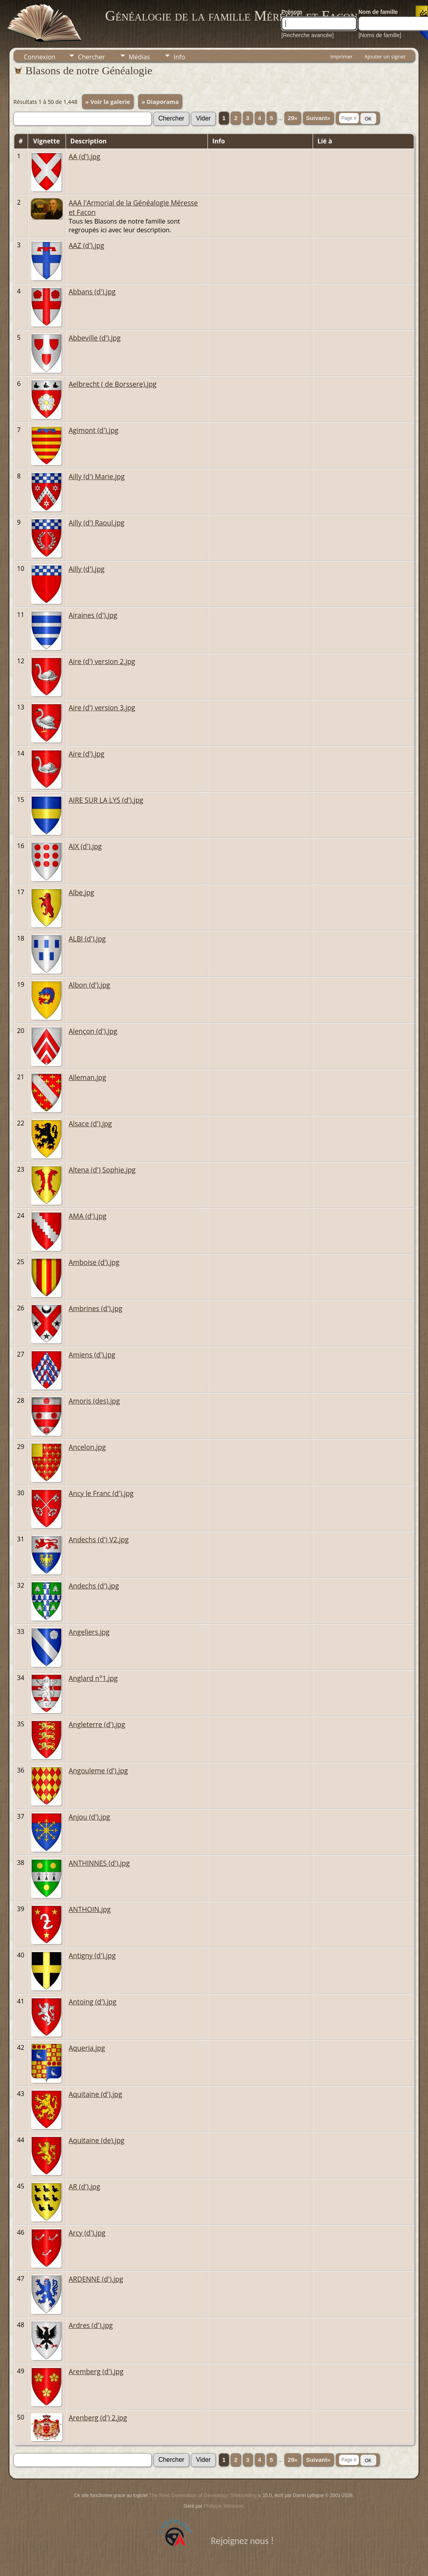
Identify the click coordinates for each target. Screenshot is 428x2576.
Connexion (39, 57)
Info (179, 57)
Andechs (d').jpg (94, 1585)
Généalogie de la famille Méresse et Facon (231, 16)
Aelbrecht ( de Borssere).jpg (112, 384)
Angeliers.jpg (89, 1632)
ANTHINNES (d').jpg (99, 1863)
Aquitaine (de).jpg (96, 2140)
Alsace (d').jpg (90, 1123)
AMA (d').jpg (88, 1216)
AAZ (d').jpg (86, 245)
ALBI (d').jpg (87, 938)
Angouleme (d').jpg (98, 1770)
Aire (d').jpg (86, 753)
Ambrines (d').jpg (96, 1308)
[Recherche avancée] (307, 35)
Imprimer (341, 56)
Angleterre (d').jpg (97, 1724)
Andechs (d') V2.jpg (99, 1539)
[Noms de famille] (379, 35)
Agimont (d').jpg (94, 430)
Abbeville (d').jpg (95, 337)
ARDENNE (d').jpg (96, 2279)
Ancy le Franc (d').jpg (101, 1493)
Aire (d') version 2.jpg (102, 661)
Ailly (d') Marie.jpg (97, 476)
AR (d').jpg (84, 2186)
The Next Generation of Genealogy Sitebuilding (202, 2495)
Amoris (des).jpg (94, 1401)
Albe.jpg (81, 892)
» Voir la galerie (107, 101)
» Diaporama (160, 101)
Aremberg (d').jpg (96, 2371)
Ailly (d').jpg (87, 569)
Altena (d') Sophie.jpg (102, 1169)
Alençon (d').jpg (93, 1031)
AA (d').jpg (84, 156)
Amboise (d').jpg (94, 1262)
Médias (139, 57)
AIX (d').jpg (85, 846)
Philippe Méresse (223, 2506)
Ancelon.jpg (87, 1447)
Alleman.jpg (87, 1077)
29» (292, 118)
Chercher (91, 57)
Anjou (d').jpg (89, 1816)
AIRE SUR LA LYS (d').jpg (106, 800)
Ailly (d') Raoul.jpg (96, 522)
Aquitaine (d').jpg (95, 2094)
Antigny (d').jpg (92, 1955)
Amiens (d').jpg (92, 1354)
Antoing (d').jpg (93, 2001)
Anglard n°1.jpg (93, 1678)
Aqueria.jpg (87, 2048)
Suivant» (318, 118)
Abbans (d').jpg (92, 291)
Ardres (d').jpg (91, 2325)
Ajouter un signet (384, 56)
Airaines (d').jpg (93, 615)
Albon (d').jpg (89, 985)
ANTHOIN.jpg (90, 1909)
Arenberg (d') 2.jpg (98, 2417)
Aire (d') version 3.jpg (102, 707)
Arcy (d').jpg (87, 2232)
